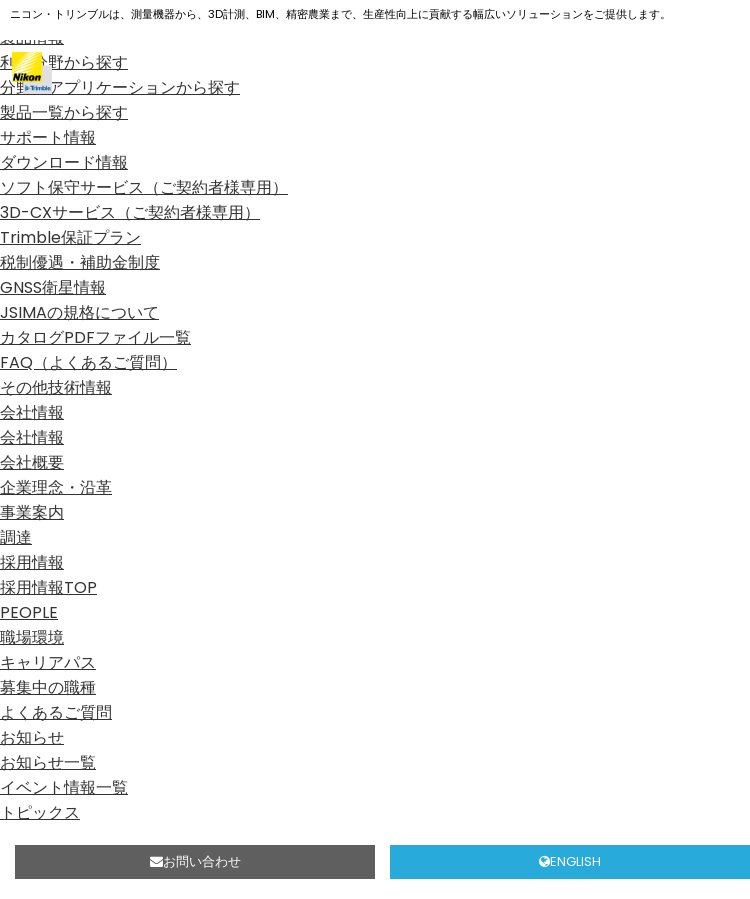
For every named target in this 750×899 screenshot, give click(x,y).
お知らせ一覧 (48, 762)
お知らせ (32, 737)
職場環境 (32, 637)
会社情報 (32, 412)
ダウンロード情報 (64, 162)
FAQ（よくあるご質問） (88, 362)
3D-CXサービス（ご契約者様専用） (130, 212)
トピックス (40, 812)
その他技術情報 (56, 387)
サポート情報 (48, 137)
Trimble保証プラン (70, 237)
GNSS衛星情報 (53, 287)
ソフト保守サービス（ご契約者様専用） (144, 187)
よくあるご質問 (56, 712)
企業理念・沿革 (56, 487)
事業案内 (32, 512)
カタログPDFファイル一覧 (95, 337)
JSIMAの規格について (79, 312)
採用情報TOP (48, 587)
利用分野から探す (64, 62)
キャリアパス (48, 662)
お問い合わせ (195, 861)
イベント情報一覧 (64, 787)
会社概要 (32, 462)
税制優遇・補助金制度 (80, 262)
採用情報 (32, 562)
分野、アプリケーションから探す (120, 87)
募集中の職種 (48, 687)
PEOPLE (29, 612)
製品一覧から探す (64, 112)
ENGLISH (570, 861)
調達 (16, 537)
